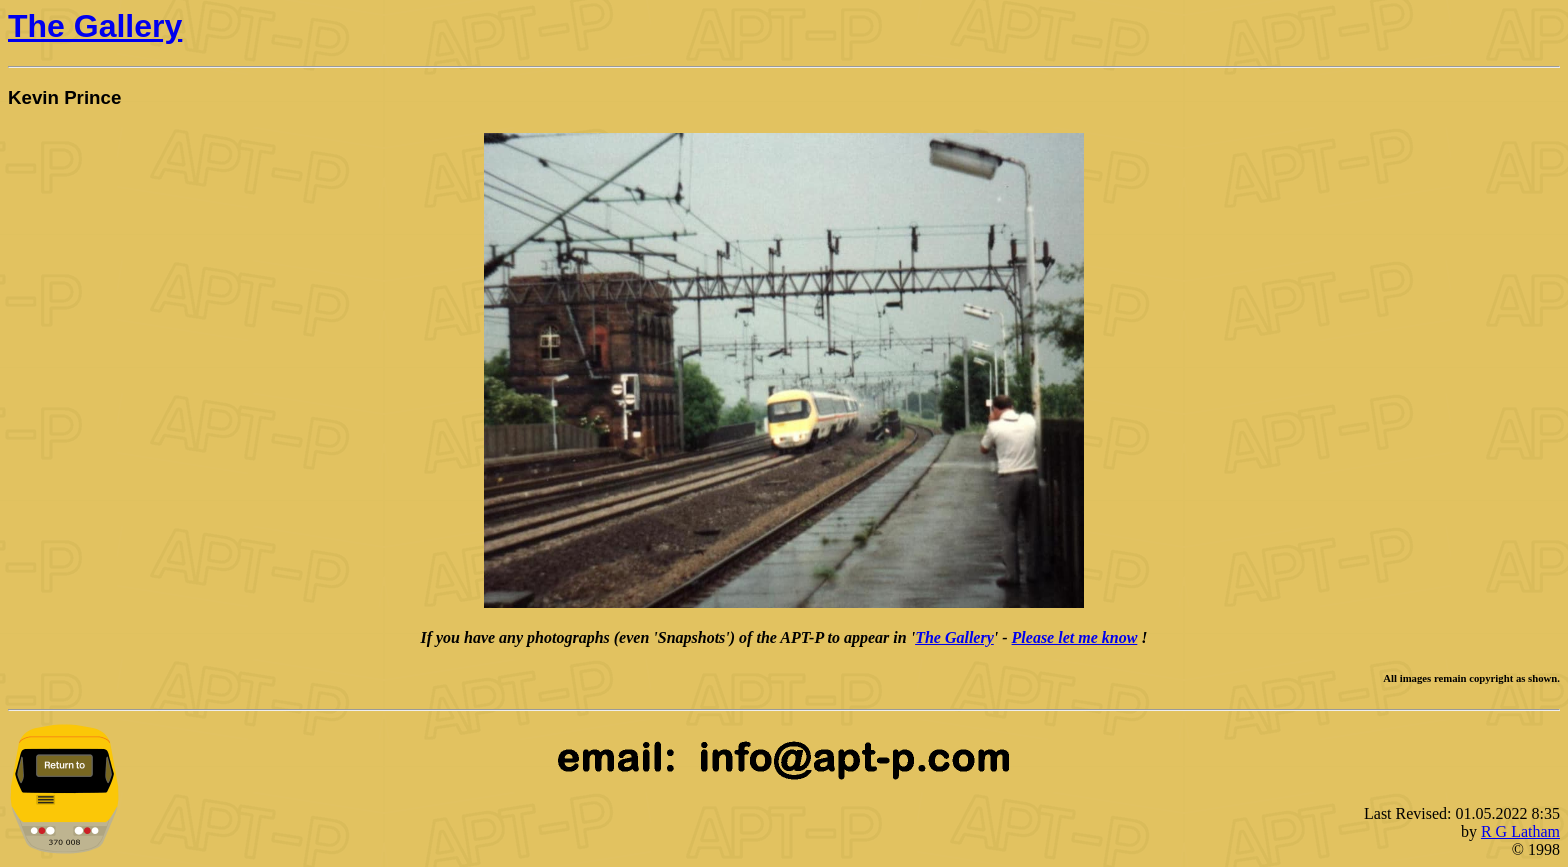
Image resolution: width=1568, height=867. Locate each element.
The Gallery (95, 26)
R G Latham (1520, 831)
